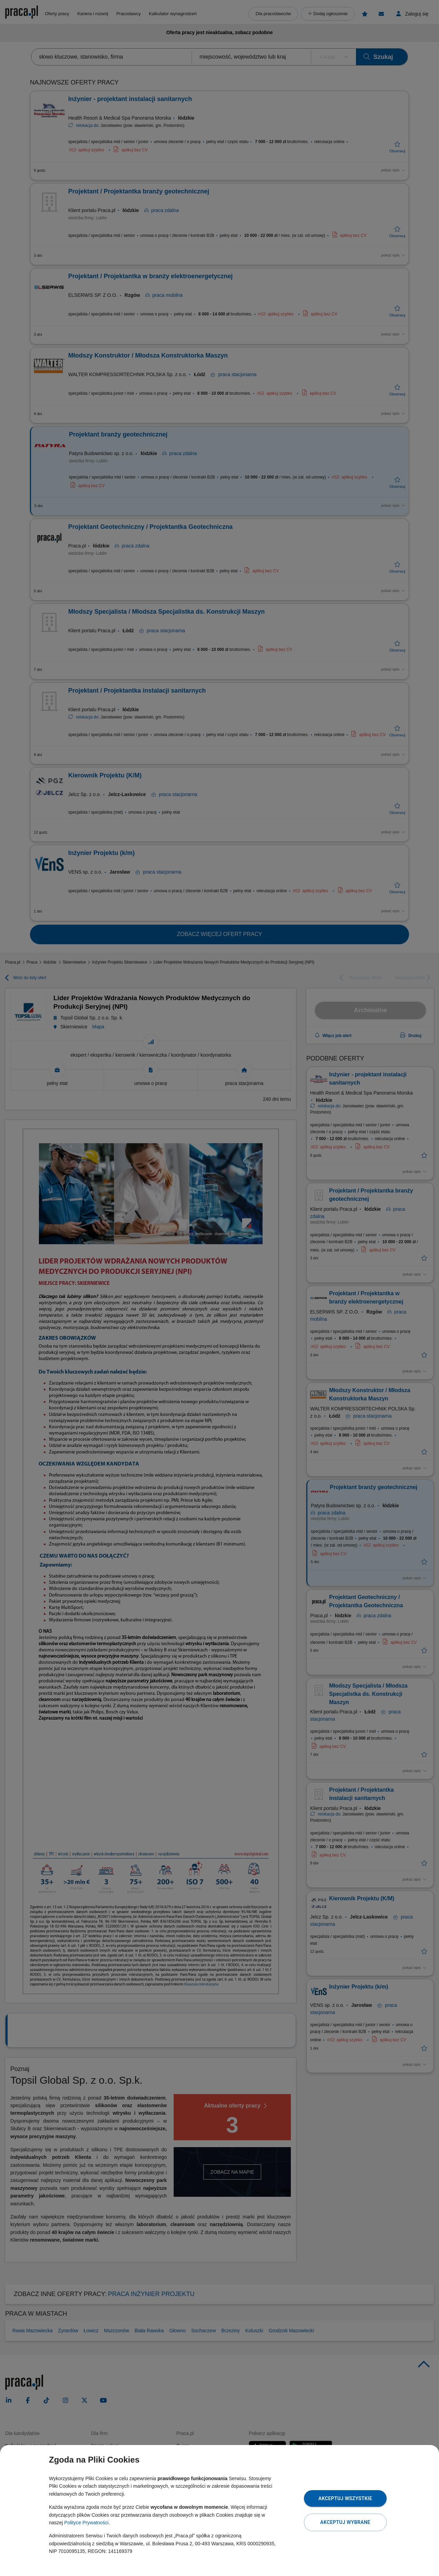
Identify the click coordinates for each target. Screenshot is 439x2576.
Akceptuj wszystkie (345, 2498)
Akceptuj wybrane (345, 2522)
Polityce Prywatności (86, 2522)
